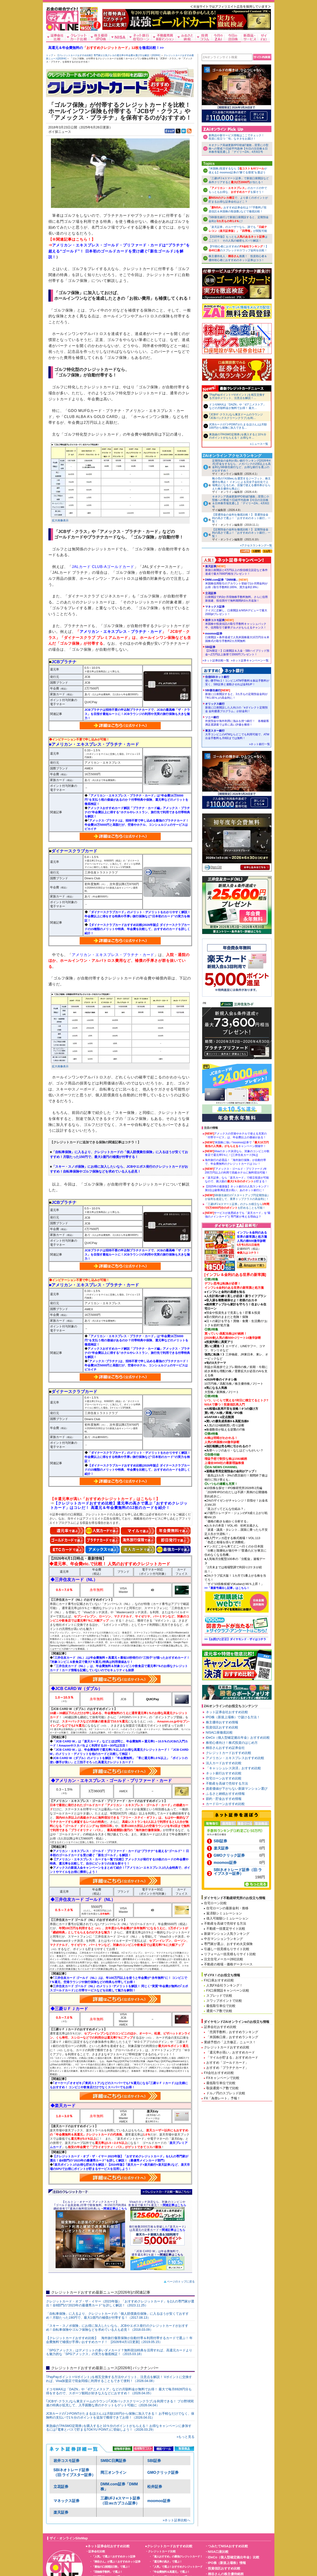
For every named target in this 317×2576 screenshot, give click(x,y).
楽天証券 (60, 2512)
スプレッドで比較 (219, 1995)
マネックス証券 (66, 2501)
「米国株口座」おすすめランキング (232, 2037)
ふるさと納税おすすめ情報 (225, 1793)
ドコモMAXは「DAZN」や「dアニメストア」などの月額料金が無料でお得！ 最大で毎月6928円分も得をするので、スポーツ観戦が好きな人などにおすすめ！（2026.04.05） (119, 2391)
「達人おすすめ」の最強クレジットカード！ (176, 2556)
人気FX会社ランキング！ (224, 1985)
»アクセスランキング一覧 (256, 545)
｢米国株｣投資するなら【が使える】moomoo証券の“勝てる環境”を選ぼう (238, 170)
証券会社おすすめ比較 (220, 2027)
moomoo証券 (158, 2501)
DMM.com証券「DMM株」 (237, 583)
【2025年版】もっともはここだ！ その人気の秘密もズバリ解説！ (238, 238)
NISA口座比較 (218, 2552)
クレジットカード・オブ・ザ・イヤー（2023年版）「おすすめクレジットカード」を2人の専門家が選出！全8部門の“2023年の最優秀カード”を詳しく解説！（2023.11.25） (120, 2303)
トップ (49, 55)
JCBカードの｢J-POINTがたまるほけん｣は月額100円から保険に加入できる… (238, 426)
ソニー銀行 (237, 721)
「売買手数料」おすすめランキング (232, 2032)
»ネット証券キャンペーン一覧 (250, 660)
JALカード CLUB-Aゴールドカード (103, 567)
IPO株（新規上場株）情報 (227, 2563)
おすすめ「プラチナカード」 (227, 2067)
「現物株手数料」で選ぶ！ (107, 2571)
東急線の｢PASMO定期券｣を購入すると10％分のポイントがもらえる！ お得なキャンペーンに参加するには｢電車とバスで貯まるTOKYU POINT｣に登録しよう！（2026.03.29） (119, 2428)
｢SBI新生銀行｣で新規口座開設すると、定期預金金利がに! (239, 219)
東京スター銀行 (237, 734)
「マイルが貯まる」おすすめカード (232, 2057)
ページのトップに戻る (181, 2281)
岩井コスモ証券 (66, 2461)
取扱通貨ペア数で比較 (222, 2088)
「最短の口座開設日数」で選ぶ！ (111, 2566)
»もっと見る (186, 2437)
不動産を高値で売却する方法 (227, 1783)
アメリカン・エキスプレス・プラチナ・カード (121, 632)
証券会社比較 (96, 2551)
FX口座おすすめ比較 (219, 1980)
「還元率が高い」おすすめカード (230, 2052)
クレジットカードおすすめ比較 (228, 1753)
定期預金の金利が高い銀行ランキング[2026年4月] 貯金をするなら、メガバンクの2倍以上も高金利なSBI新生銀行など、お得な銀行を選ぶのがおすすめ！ (241, 465)
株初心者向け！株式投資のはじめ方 (232, 1742)
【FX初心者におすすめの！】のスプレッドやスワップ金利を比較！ (239, 248)
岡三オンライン (113, 2472)
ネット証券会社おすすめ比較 (227, 1712)
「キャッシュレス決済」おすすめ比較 (233, 1768)
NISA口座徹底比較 (219, 1732)
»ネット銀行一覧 (259, 744)
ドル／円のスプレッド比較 (225, 2093)
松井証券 (154, 2487)
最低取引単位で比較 (220, 2006)
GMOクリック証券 (162, 2472)
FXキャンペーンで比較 (223, 2078)
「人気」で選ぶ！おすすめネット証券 (113, 2556)
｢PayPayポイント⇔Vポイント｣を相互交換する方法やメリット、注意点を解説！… (237, 396)
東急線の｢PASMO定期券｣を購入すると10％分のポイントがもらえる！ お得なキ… (238, 436)
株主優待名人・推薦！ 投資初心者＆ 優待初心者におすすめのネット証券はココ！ (238, 258)
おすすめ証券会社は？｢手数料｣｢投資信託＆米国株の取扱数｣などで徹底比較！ (238, 209)
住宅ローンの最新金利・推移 (227, 1908)
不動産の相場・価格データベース (228, 1964)
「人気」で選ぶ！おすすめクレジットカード (176, 2566)
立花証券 (60, 2487)
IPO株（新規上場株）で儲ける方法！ (233, 1717)
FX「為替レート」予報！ (222, 2098)
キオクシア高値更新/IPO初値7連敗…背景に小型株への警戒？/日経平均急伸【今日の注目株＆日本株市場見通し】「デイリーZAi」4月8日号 (239, 148)
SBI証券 (154, 2461)
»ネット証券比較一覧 (216, 660)
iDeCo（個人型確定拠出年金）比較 (233, 2557)
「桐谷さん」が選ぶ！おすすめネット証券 (116, 2561)
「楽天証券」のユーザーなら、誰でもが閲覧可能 (238, 229)
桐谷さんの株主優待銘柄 (226, 2574)
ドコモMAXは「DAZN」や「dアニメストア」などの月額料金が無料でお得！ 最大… (237, 406)
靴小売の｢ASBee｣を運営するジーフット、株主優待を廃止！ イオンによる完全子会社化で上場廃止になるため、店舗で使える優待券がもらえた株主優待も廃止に (241, 483)
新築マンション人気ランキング (226, 1933)
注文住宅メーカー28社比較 (223, 1959)
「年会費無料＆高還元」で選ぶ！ (170, 2571)
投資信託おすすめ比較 (222, 1727)
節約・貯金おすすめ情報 (224, 1799)
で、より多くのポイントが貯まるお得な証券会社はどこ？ (238, 199)
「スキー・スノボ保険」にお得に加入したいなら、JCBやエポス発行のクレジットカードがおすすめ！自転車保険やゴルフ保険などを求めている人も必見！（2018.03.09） (117, 2327)
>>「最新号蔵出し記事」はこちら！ (226, 1588)
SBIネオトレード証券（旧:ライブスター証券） (238, 1871)
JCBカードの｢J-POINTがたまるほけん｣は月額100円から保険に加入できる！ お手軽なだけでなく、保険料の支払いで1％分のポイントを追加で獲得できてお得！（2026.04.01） (120, 2415)
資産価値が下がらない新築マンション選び (236, 1788)
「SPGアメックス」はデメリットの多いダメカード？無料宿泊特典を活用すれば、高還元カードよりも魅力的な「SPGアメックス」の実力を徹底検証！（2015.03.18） (119, 2352)
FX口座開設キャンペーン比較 (227, 1990)
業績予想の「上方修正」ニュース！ (230, 2042)
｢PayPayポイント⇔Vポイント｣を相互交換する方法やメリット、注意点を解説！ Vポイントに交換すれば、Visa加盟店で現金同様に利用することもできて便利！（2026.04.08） (119, 2379)
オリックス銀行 (237, 707)
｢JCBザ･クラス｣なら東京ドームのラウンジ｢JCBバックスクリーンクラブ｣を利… (236, 416)
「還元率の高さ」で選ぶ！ (166, 2561)
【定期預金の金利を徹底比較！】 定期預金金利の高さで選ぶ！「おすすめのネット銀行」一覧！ (241, 533)
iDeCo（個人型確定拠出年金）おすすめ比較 (238, 1737)
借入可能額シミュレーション (227, 1918)
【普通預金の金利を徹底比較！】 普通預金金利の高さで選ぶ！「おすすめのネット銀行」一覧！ (241, 518)
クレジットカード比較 (162, 2551)
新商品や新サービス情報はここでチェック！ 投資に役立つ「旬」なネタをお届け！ (238, 137)
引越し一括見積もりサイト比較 (226, 1949)
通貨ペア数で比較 (219, 2011)
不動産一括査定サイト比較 (225, 1928)
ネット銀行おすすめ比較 (224, 1773)
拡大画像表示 (60, 520)
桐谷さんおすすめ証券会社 (225, 1748)
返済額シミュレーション (224, 1913)
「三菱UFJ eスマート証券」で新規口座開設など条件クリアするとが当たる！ (239, 180)
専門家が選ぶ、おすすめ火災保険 (228, 1944)
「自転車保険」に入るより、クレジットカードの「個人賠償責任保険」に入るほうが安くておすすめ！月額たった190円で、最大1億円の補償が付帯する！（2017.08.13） (117, 2315)
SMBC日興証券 (113, 2461)
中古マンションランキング (223, 1939)
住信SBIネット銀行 (237, 680)
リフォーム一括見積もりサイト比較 (230, 1954)
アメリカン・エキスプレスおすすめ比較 (235, 1758)
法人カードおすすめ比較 (224, 1763)
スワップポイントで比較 (224, 2000)
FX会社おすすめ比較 (219, 2073)
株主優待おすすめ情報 (222, 1722)
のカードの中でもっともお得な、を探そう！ (238, 190)
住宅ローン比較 (215, 1903)
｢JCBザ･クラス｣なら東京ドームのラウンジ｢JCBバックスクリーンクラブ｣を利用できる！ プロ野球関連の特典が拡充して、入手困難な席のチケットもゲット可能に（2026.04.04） (120, 2403)
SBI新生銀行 (237, 694)
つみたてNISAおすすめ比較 (228, 2546)
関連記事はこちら (171, 2254)
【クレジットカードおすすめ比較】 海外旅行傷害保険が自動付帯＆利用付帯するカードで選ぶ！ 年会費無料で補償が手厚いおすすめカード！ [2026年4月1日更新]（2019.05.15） (119, 2340)
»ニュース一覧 (259, 444)
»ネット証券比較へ (177, 2520)
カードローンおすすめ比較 (225, 1804)
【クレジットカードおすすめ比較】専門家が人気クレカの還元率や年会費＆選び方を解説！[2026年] (108, 55)
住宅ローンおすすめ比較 (224, 1778)
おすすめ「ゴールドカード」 (227, 2062)
